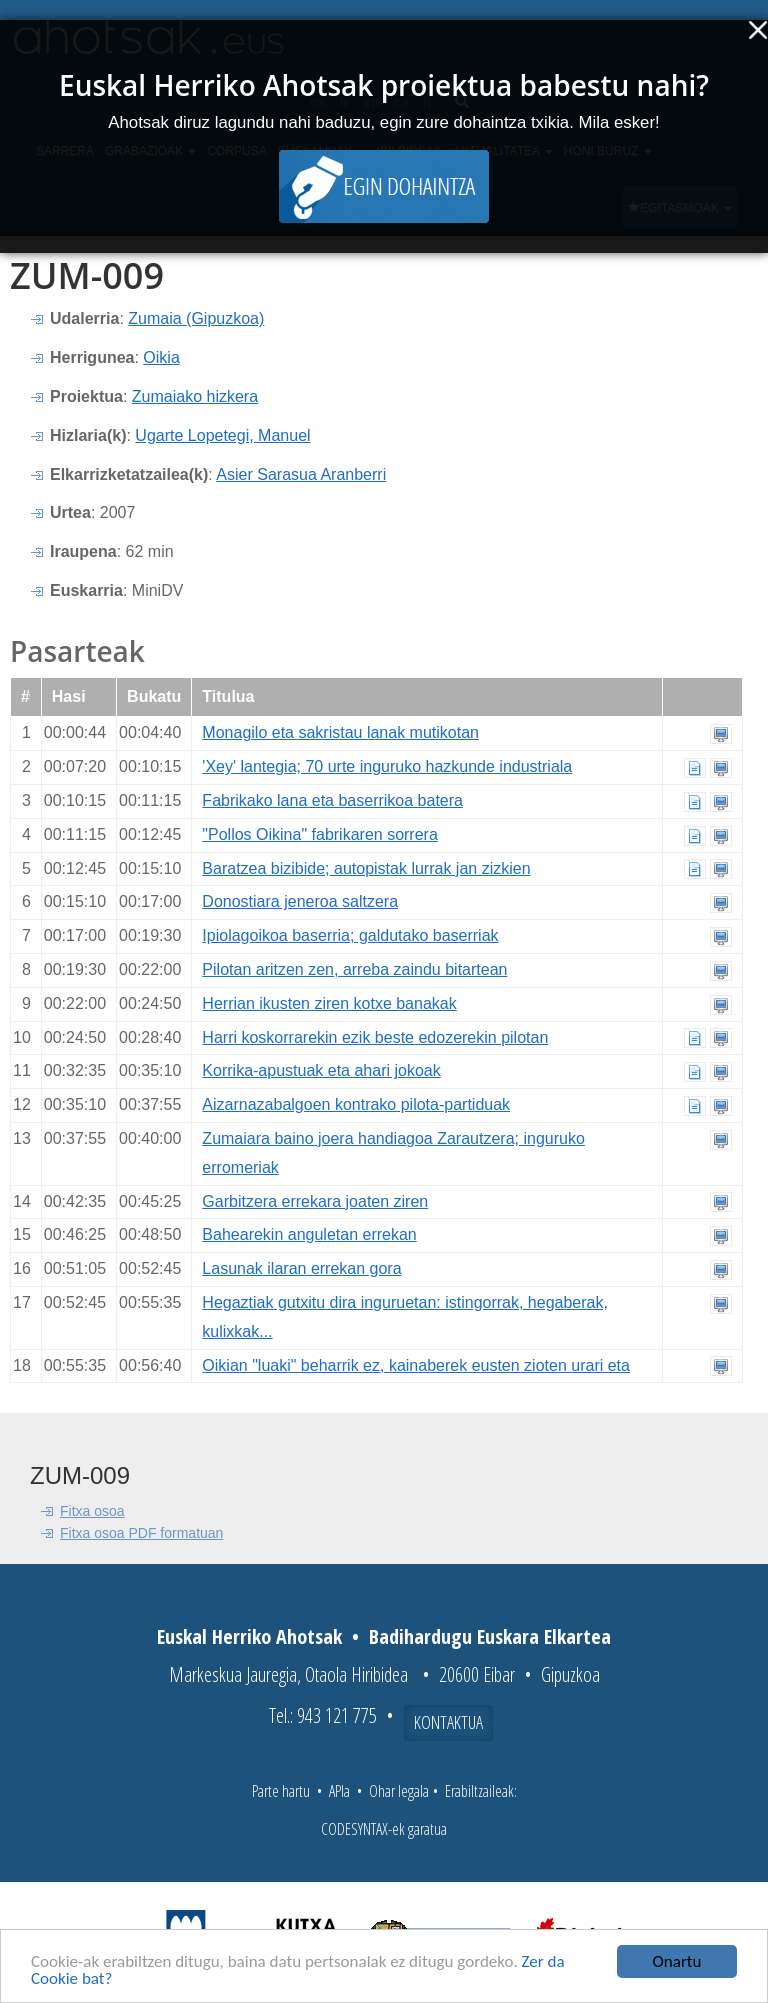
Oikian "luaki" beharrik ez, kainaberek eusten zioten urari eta (416, 1365)
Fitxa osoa (92, 1511)
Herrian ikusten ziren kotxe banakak (329, 1003)
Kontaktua (448, 1722)
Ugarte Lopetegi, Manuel (222, 435)
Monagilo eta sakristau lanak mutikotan (340, 732)
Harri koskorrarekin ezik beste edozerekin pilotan (375, 1037)
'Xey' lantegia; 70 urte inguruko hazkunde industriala (387, 766)
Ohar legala (399, 1791)
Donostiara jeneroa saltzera (300, 901)
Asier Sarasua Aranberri (301, 474)
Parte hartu (281, 1791)
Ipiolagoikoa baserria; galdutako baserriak (350, 935)
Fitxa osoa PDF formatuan (141, 1533)
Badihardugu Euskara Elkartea (490, 1636)
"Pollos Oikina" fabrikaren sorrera (319, 834)
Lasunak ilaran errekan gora (301, 1268)
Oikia (161, 357)
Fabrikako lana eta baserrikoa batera (332, 800)
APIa (339, 1791)
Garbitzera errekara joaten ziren (315, 1201)
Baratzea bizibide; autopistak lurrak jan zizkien (366, 868)
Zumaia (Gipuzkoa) (196, 318)
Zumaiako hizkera (195, 396)
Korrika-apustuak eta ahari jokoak (321, 1070)
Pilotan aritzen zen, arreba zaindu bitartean (354, 969)
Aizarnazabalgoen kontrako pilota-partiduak (356, 1104)
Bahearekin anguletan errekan (309, 1234)
